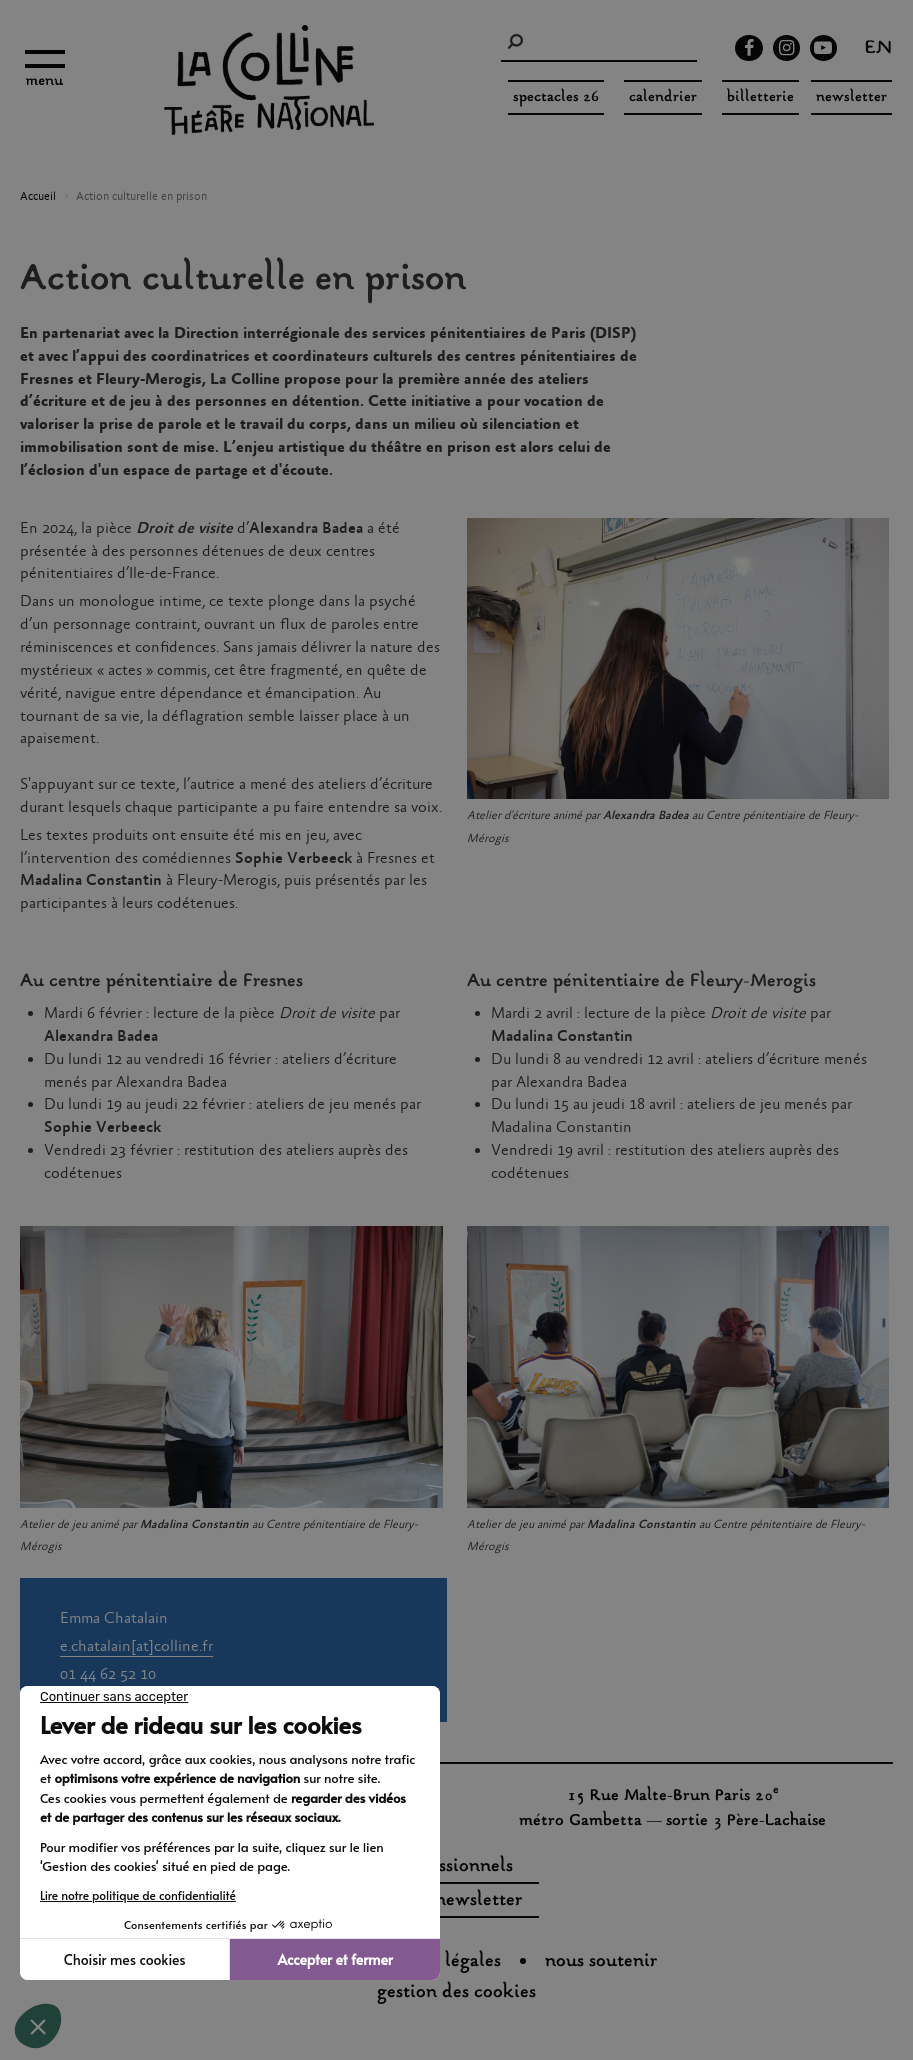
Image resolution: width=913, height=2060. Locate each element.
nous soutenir (601, 1962)
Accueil (38, 197)
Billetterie (760, 97)
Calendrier (663, 97)
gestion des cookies (456, 1993)
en (878, 50)
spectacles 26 (556, 97)
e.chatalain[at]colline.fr (136, 1646)
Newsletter (851, 97)
